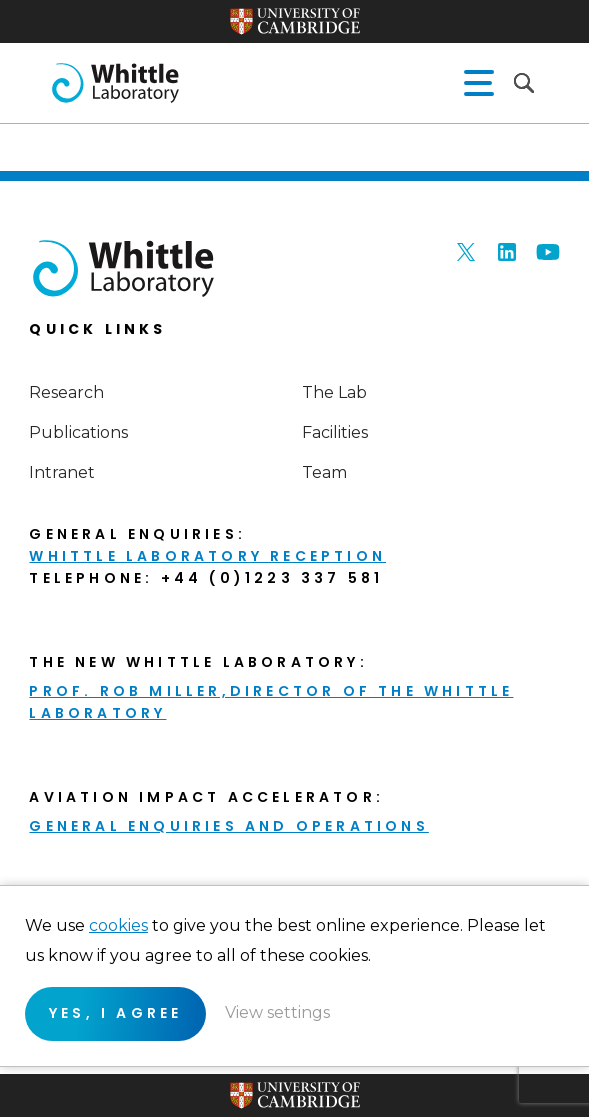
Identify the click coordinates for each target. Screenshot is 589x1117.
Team (324, 472)
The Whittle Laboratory (115, 83)
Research (66, 392)
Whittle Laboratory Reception (207, 556)
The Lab (334, 392)
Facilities (335, 432)
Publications (78, 432)
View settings (277, 1012)
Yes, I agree (115, 1013)
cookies (118, 925)
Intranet (62, 472)
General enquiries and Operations (228, 826)
